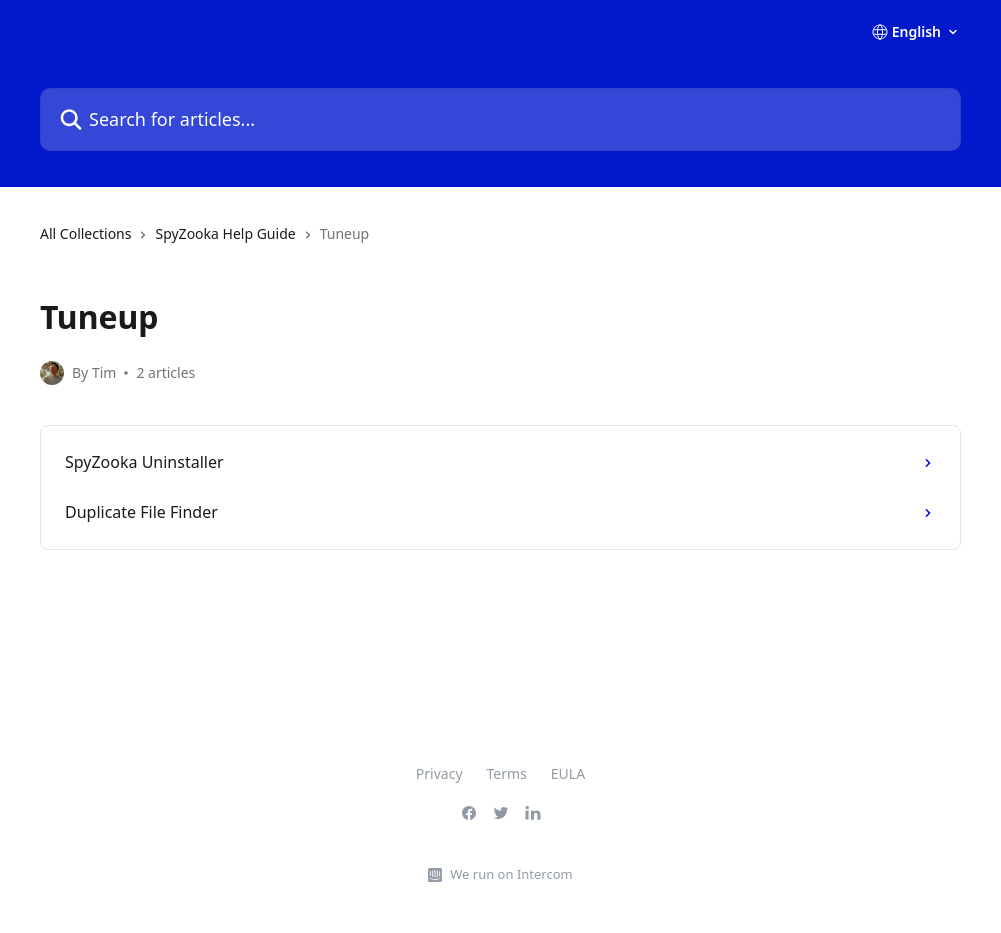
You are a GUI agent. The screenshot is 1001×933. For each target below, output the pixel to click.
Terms (507, 773)
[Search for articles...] (500, 119)
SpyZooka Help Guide (225, 233)
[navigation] (500, 242)
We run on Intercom (511, 874)
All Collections (85, 233)
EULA (568, 773)
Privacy (439, 773)
